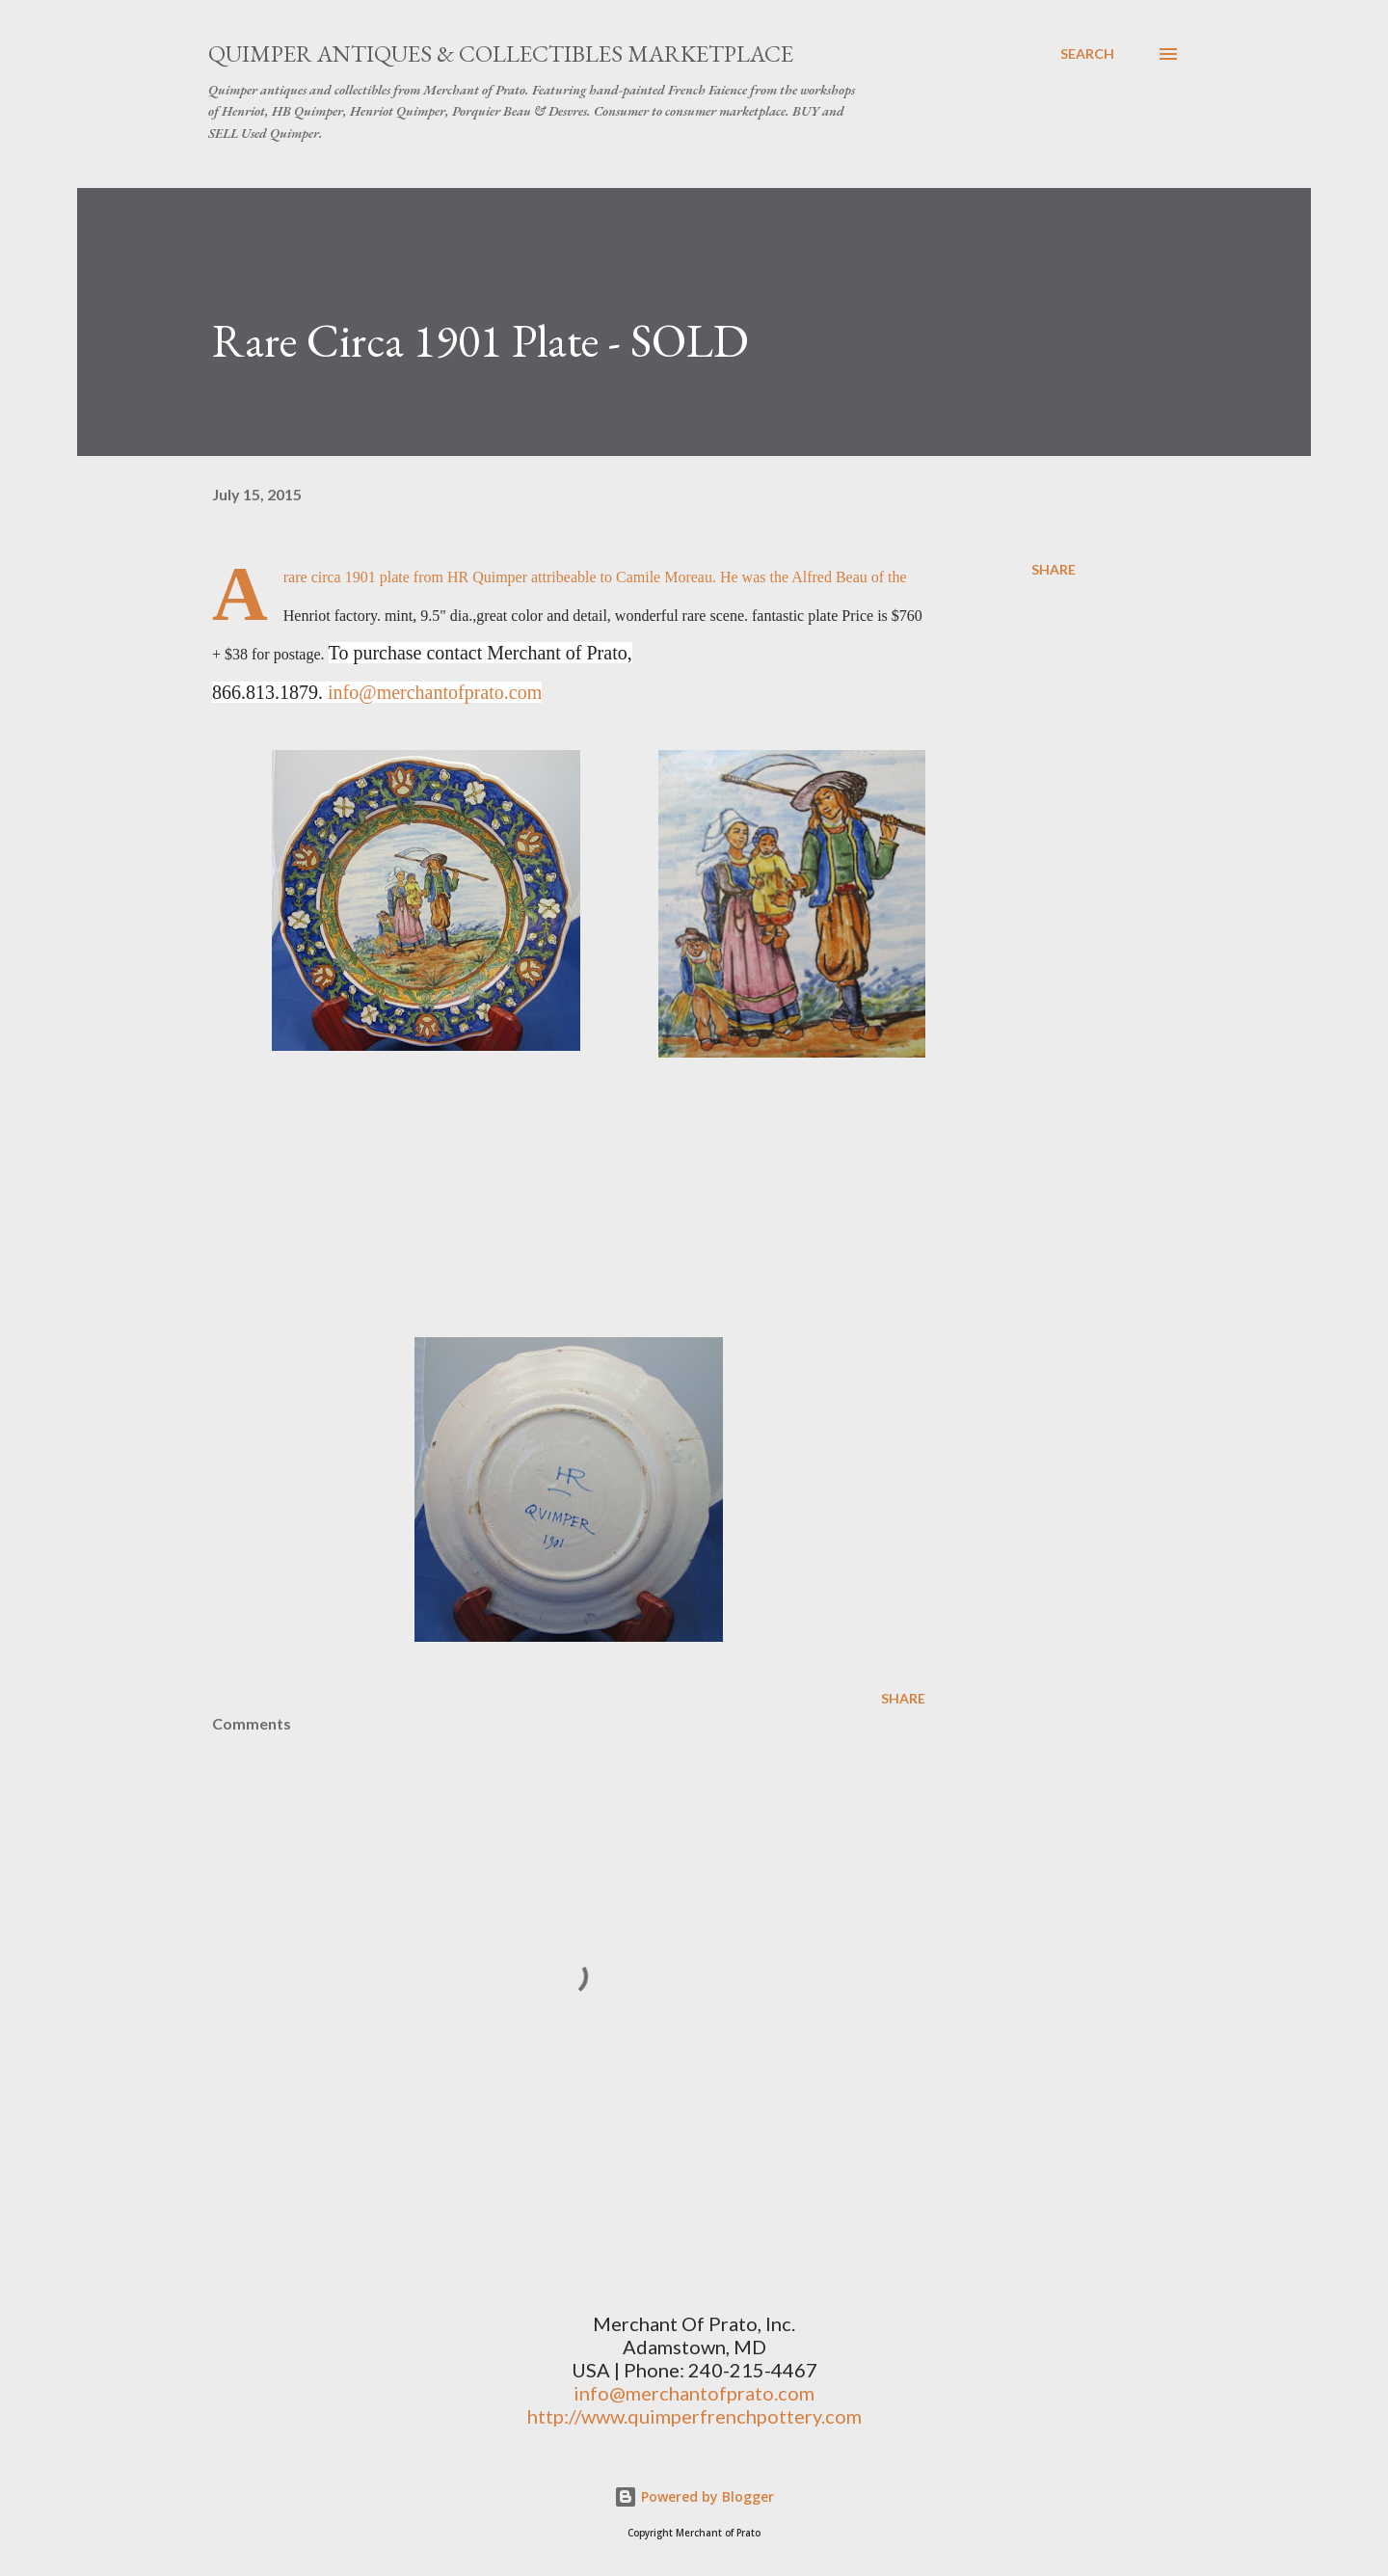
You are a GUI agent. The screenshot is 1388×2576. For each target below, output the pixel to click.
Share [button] (1053, 569)
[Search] (1087, 54)
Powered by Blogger (694, 2496)
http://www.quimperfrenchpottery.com (694, 2416)
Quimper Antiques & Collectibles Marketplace (500, 53)
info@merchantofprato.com (435, 692)
